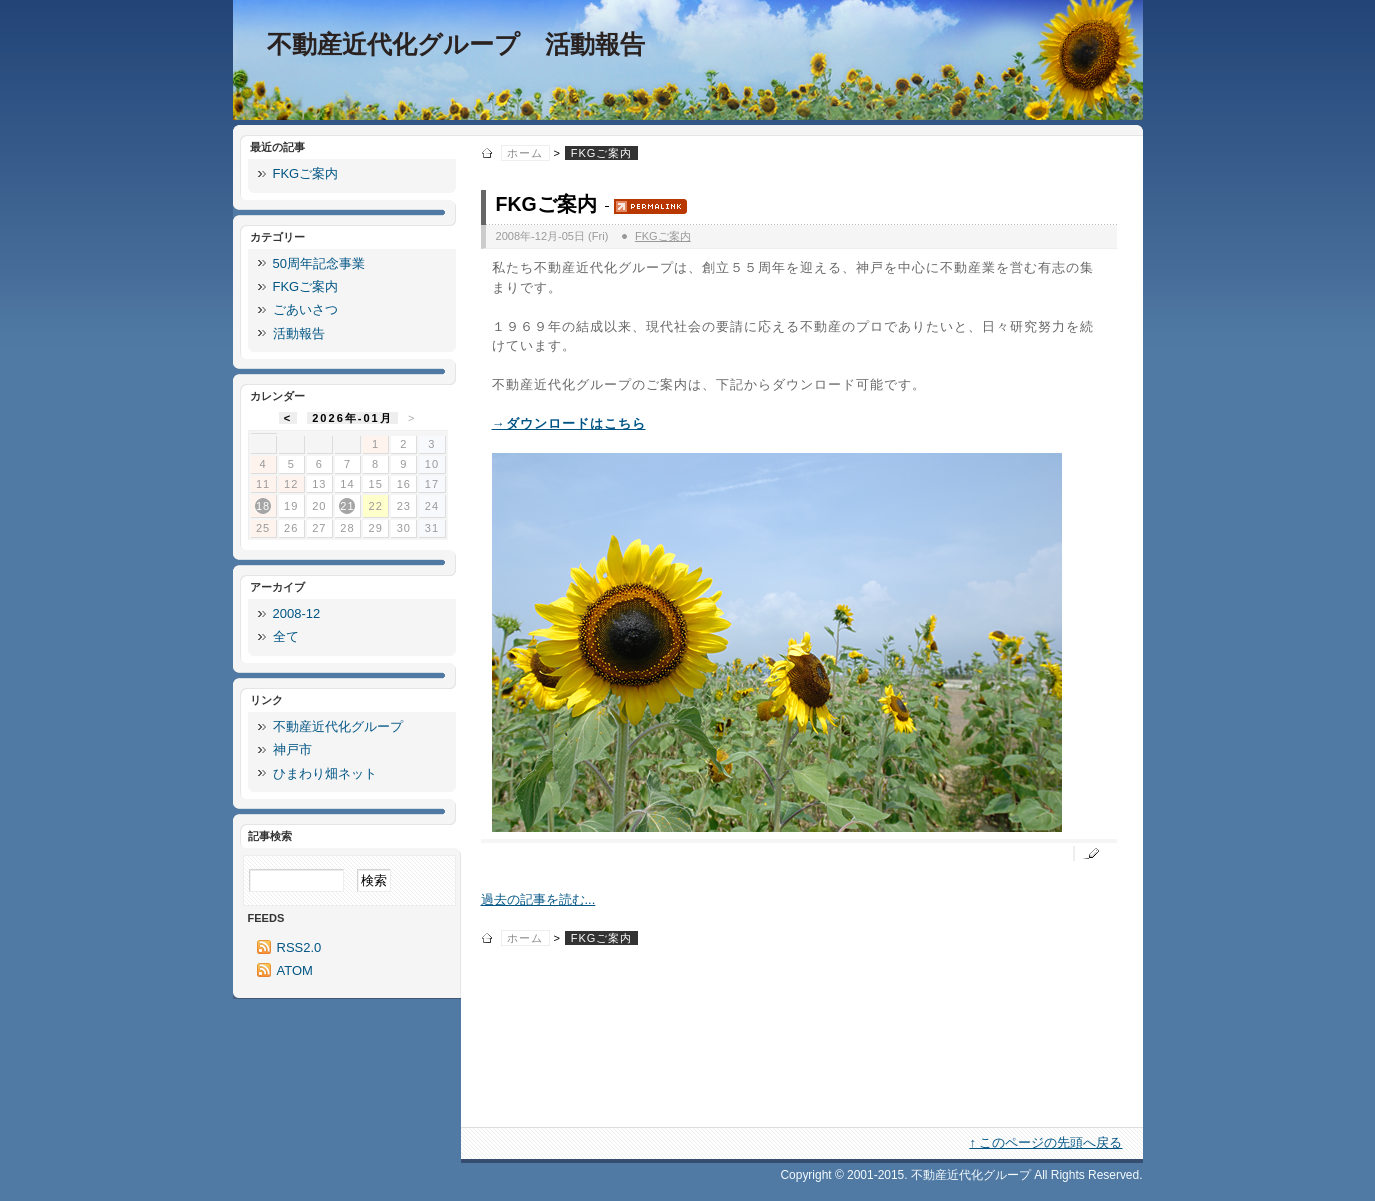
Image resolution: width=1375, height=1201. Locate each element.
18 (263, 506)
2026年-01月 (352, 418)
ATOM (295, 970)
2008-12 (297, 613)
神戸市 (292, 749)
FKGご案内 (546, 204)
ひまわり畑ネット (325, 773)
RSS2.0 (299, 947)
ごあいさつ (305, 309)
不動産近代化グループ (338, 726)
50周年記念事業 (319, 263)
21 (347, 506)
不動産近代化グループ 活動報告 (456, 44)
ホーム (525, 153)
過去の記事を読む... (538, 899)
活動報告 (299, 333)
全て (286, 636)
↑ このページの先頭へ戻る (1045, 1142)
